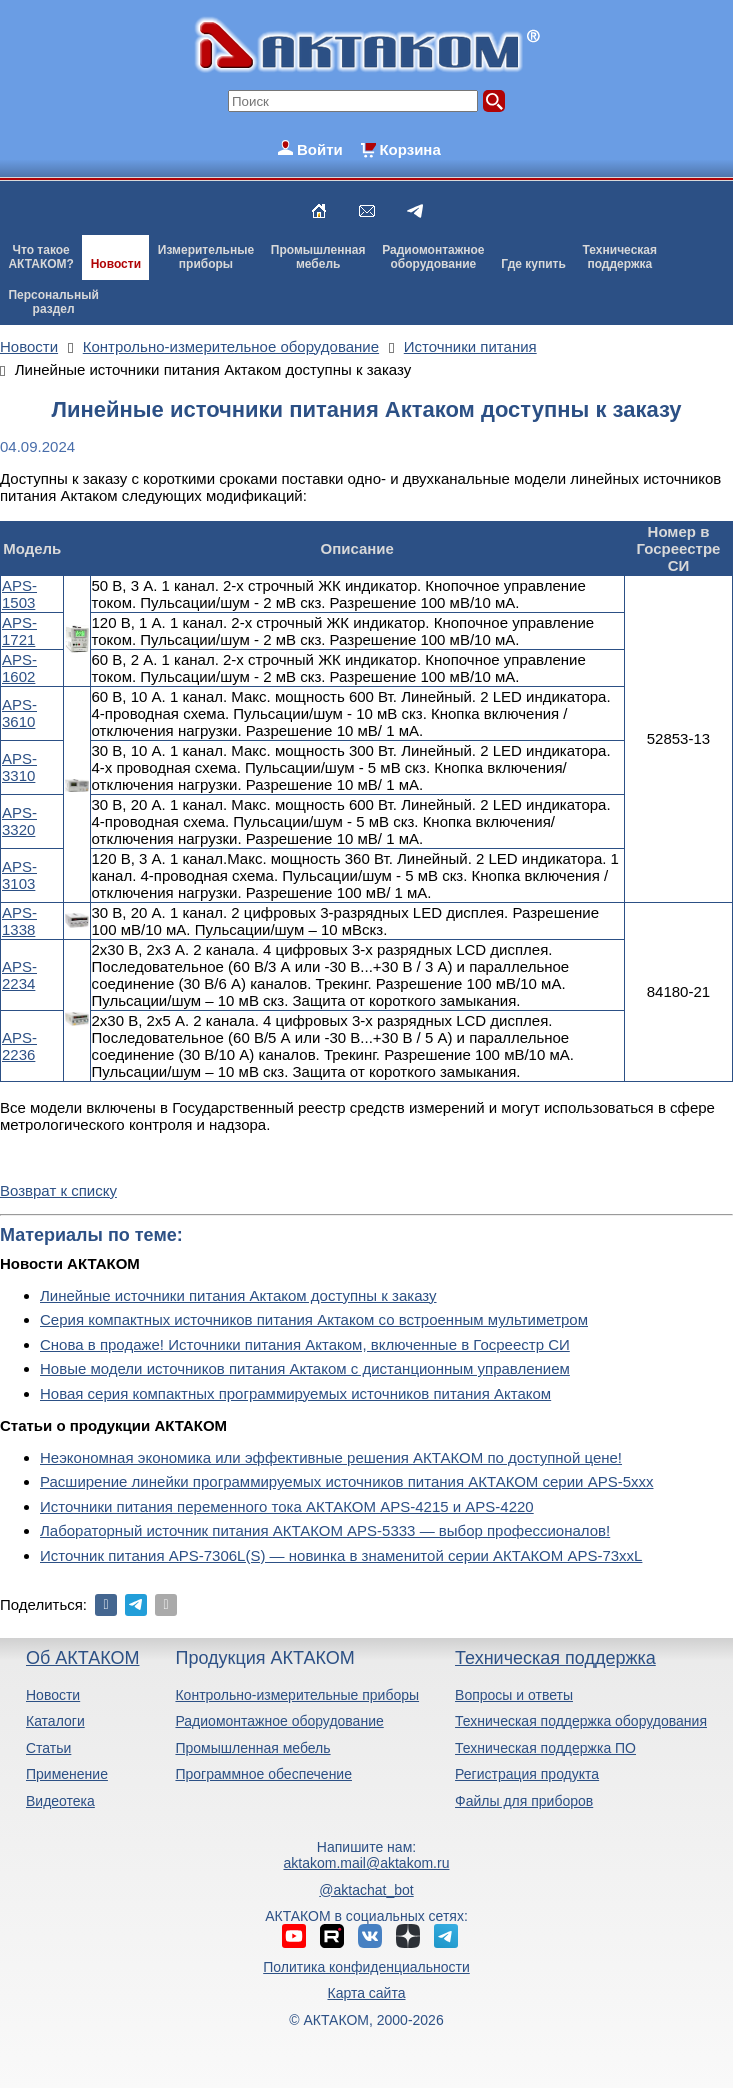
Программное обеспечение (263, 1774)
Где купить (533, 264)
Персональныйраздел (53, 302)
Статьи (48, 1748)
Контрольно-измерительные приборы (297, 1695)
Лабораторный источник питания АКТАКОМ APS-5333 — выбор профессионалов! (325, 1530)
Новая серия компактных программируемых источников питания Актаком (295, 1393)
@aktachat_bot (366, 1890)
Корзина (409, 149)
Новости (116, 264)
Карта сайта (366, 1993)
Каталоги (55, 1721)
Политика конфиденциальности (366, 1967)
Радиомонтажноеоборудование (433, 257)
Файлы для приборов (524, 1801)
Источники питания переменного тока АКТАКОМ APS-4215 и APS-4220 (287, 1506)
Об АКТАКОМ (82, 1658)
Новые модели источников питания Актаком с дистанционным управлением (305, 1368)
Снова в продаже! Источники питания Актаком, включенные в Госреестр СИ (305, 1344)
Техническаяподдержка (620, 257)
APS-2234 (19, 975)
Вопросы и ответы (514, 1695)
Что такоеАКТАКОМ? (41, 257)
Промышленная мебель (252, 1748)
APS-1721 (19, 631)
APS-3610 (19, 713)
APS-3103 (19, 875)
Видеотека (60, 1801)
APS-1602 (19, 668)
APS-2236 (19, 1046)
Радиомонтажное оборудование (279, 1721)
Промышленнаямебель (318, 257)
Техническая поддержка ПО (545, 1748)
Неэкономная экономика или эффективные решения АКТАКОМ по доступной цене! (331, 1457)
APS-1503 (19, 594)
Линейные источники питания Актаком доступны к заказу (238, 1295)
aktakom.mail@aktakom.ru (367, 1863)
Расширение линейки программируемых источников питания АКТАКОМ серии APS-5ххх (347, 1481)
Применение (67, 1774)
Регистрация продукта (527, 1774)
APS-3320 (19, 821)
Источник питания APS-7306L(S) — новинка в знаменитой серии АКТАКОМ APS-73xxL (341, 1555)
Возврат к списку (58, 1190)
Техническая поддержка (555, 1658)
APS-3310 (19, 767)
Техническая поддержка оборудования (581, 1721)
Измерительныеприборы (206, 257)
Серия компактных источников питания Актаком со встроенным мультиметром (314, 1319)
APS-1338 (19, 921)
